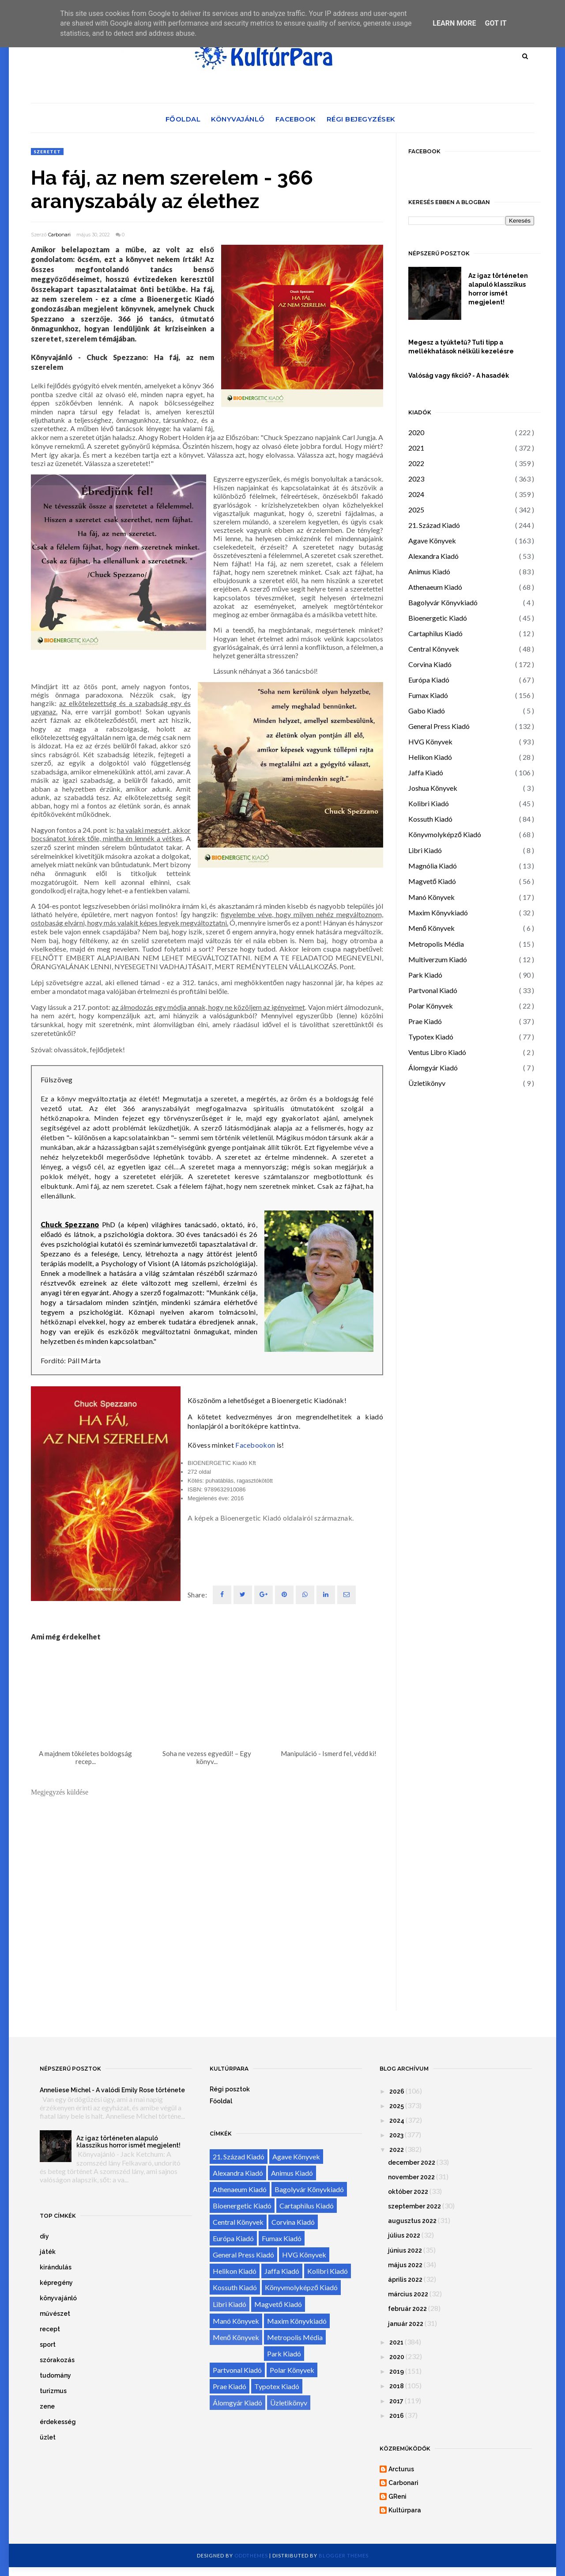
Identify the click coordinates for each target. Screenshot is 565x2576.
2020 (416, 432)
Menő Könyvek (431, 928)
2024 (416, 494)
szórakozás (57, 2360)
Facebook (295, 119)
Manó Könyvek (431, 897)
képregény (56, 2282)
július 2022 (404, 2235)
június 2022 (405, 2250)
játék (48, 2251)
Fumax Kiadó (428, 695)
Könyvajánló (238, 119)
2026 (396, 2091)
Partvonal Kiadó (432, 990)
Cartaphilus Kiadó (435, 633)
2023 (416, 478)
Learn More (454, 23)
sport (48, 2344)
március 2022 (408, 2294)
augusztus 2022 (412, 2220)
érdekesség (58, 2421)
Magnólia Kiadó (432, 865)
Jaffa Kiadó (425, 772)
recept (50, 2329)
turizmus (53, 2390)
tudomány (55, 2375)
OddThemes (251, 2555)
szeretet (47, 151)
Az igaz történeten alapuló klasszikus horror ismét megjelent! (498, 289)
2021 (416, 448)
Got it (495, 23)
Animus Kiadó (429, 571)
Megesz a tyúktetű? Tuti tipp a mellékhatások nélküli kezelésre (461, 347)
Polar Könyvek (430, 1006)
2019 (396, 2371)
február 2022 (407, 2308)
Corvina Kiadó (430, 664)
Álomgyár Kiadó (433, 1067)
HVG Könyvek (430, 741)
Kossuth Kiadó (430, 819)
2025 (416, 509)
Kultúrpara (404, 2510)
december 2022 (411, 2162)
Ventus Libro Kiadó (437, 1052)
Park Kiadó (425, 975)
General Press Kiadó (439, 726)
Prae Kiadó (425, 1021)
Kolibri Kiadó (428, 803)
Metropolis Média (436, 944)
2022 (416, 463)
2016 (396, 2415)
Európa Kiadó (428, 679)
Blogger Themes (344, 2555)
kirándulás (56, 2267)
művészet (55, 2313)
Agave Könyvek (432, 540)
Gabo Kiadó (426, 710)
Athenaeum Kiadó (435, 587)
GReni (397, 2496)
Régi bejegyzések (361, 119)
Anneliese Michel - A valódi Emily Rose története (112, 2090)
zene (47, 2406)
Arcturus (401, 2469)
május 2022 (405, 2265)
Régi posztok (230, 2089)
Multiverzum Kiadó (437, 959)
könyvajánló (58, 2298)
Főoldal (183, 119)
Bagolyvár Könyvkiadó (443, 602)
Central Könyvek (433, 649)
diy (44, 2236)
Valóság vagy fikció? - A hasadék (458, 375)
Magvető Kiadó (432, 881)
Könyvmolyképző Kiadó (444, 834)
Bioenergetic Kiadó (437, 618)
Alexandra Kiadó (433, 556)
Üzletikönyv (426, 1083)
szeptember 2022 (414, 2206)
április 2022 (405, 2279)
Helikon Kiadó (430, 757)
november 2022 (411, 2177)
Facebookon (255, 1445)
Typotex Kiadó (430, 1036)
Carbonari (59, 234)
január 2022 (405, 2323)
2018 (396, 2386)
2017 (396, 2401)
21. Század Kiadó (434, 525)
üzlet (48, 2437)
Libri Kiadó (425, 850)
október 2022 (408, 2191)
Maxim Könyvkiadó (438, 912)
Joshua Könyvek (432, 788)
